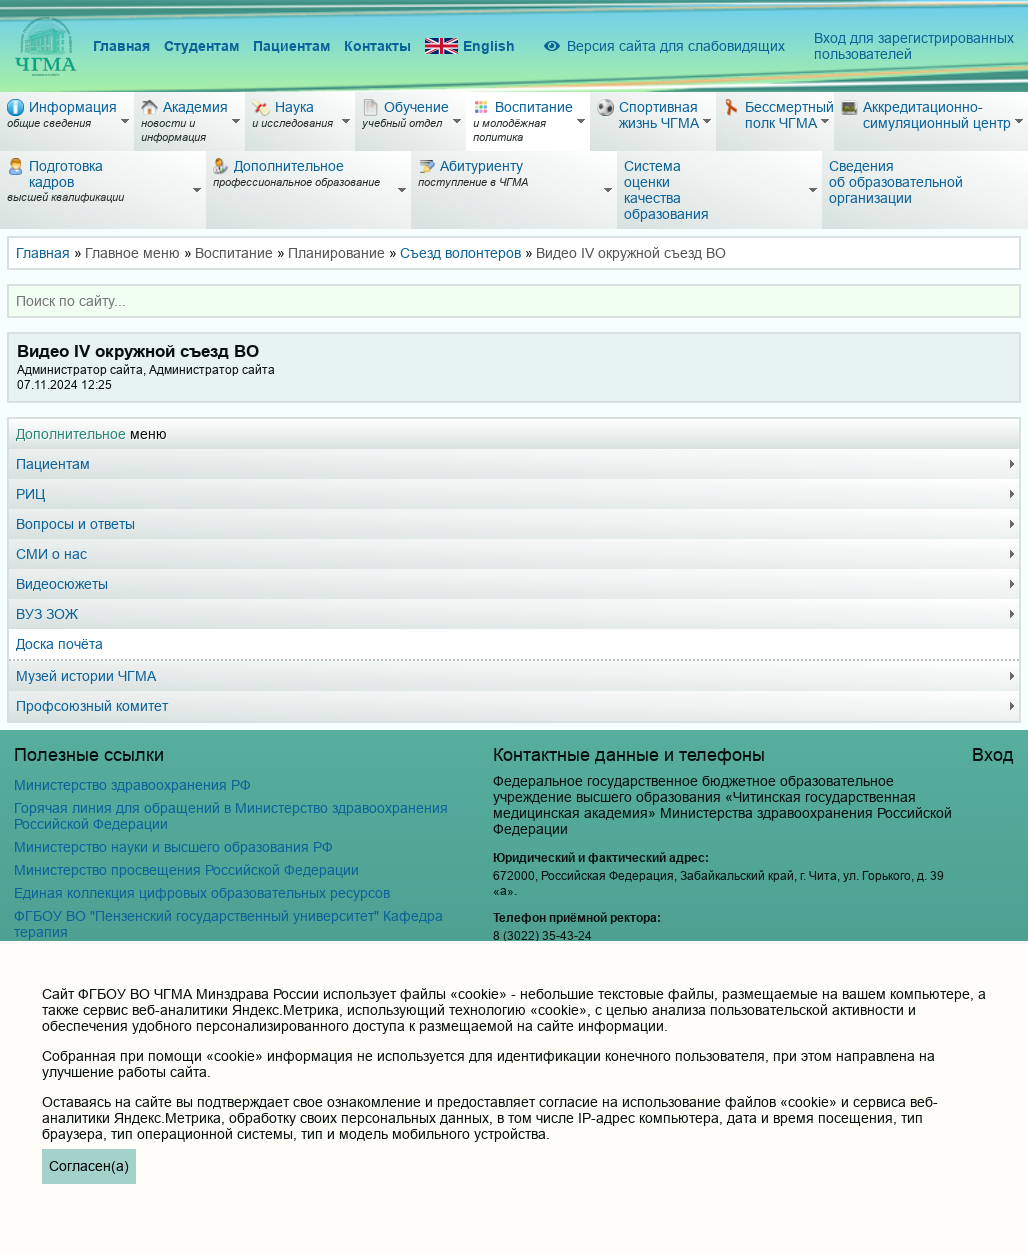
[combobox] (514, 301)
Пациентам (291, 46)
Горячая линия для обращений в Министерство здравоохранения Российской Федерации (231, 816)
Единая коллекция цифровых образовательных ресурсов (202, 893)
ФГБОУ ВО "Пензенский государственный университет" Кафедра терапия (228, 924)
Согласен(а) (89, 1166)
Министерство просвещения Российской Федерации (186, 870)
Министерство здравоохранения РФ (132, 785)
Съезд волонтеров (460, 253)
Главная (121, 46)
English (470, 46)
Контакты (377, 46)
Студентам (201, 46)
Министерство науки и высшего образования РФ (173, 847)
